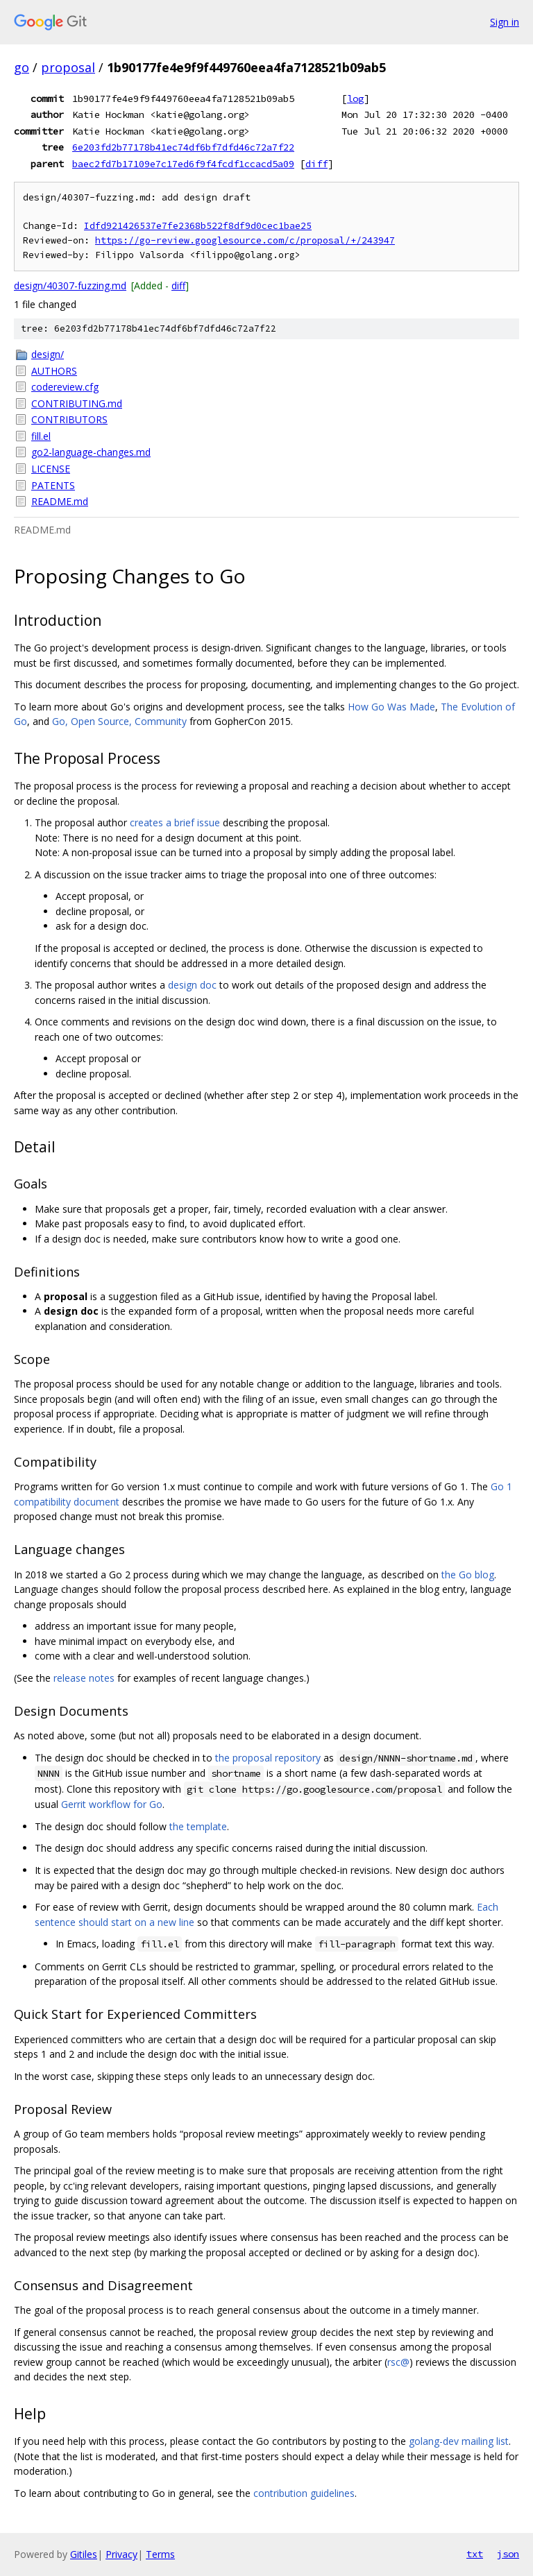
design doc (192, 984)
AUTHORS (54, 370)
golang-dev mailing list (459, 2441)
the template (198, 1826)
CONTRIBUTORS (69, 419)
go (21, 67)
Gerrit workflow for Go (111, 1804)
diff (316, 163)
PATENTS (53, 485)
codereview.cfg (65, 386)
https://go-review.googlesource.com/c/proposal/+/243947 (245, 240)
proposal (68, 67)
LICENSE (50, 468)
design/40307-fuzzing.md (70, 285)
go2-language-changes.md (91, 452)
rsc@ (398, 2362)
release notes (84, 1677)
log (355, 98)
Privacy (121, 2554)
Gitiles (83, 2554)
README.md (59, 501)
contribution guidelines (304, 2493)
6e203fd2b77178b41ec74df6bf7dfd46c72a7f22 (183, 147)
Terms (160, 2554)
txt (474, 2554)
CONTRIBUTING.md (76, 403)
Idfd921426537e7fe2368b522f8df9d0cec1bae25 (198, 226)
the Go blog (467, 1574)
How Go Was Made (391, 706)
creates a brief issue (175, 822)
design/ (47, 354)
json (508, 2554)
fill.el (41, 436)
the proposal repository (268, 1757)
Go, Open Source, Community (119, 721)
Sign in (504, 21)
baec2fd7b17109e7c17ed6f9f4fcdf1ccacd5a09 (183, 163)
